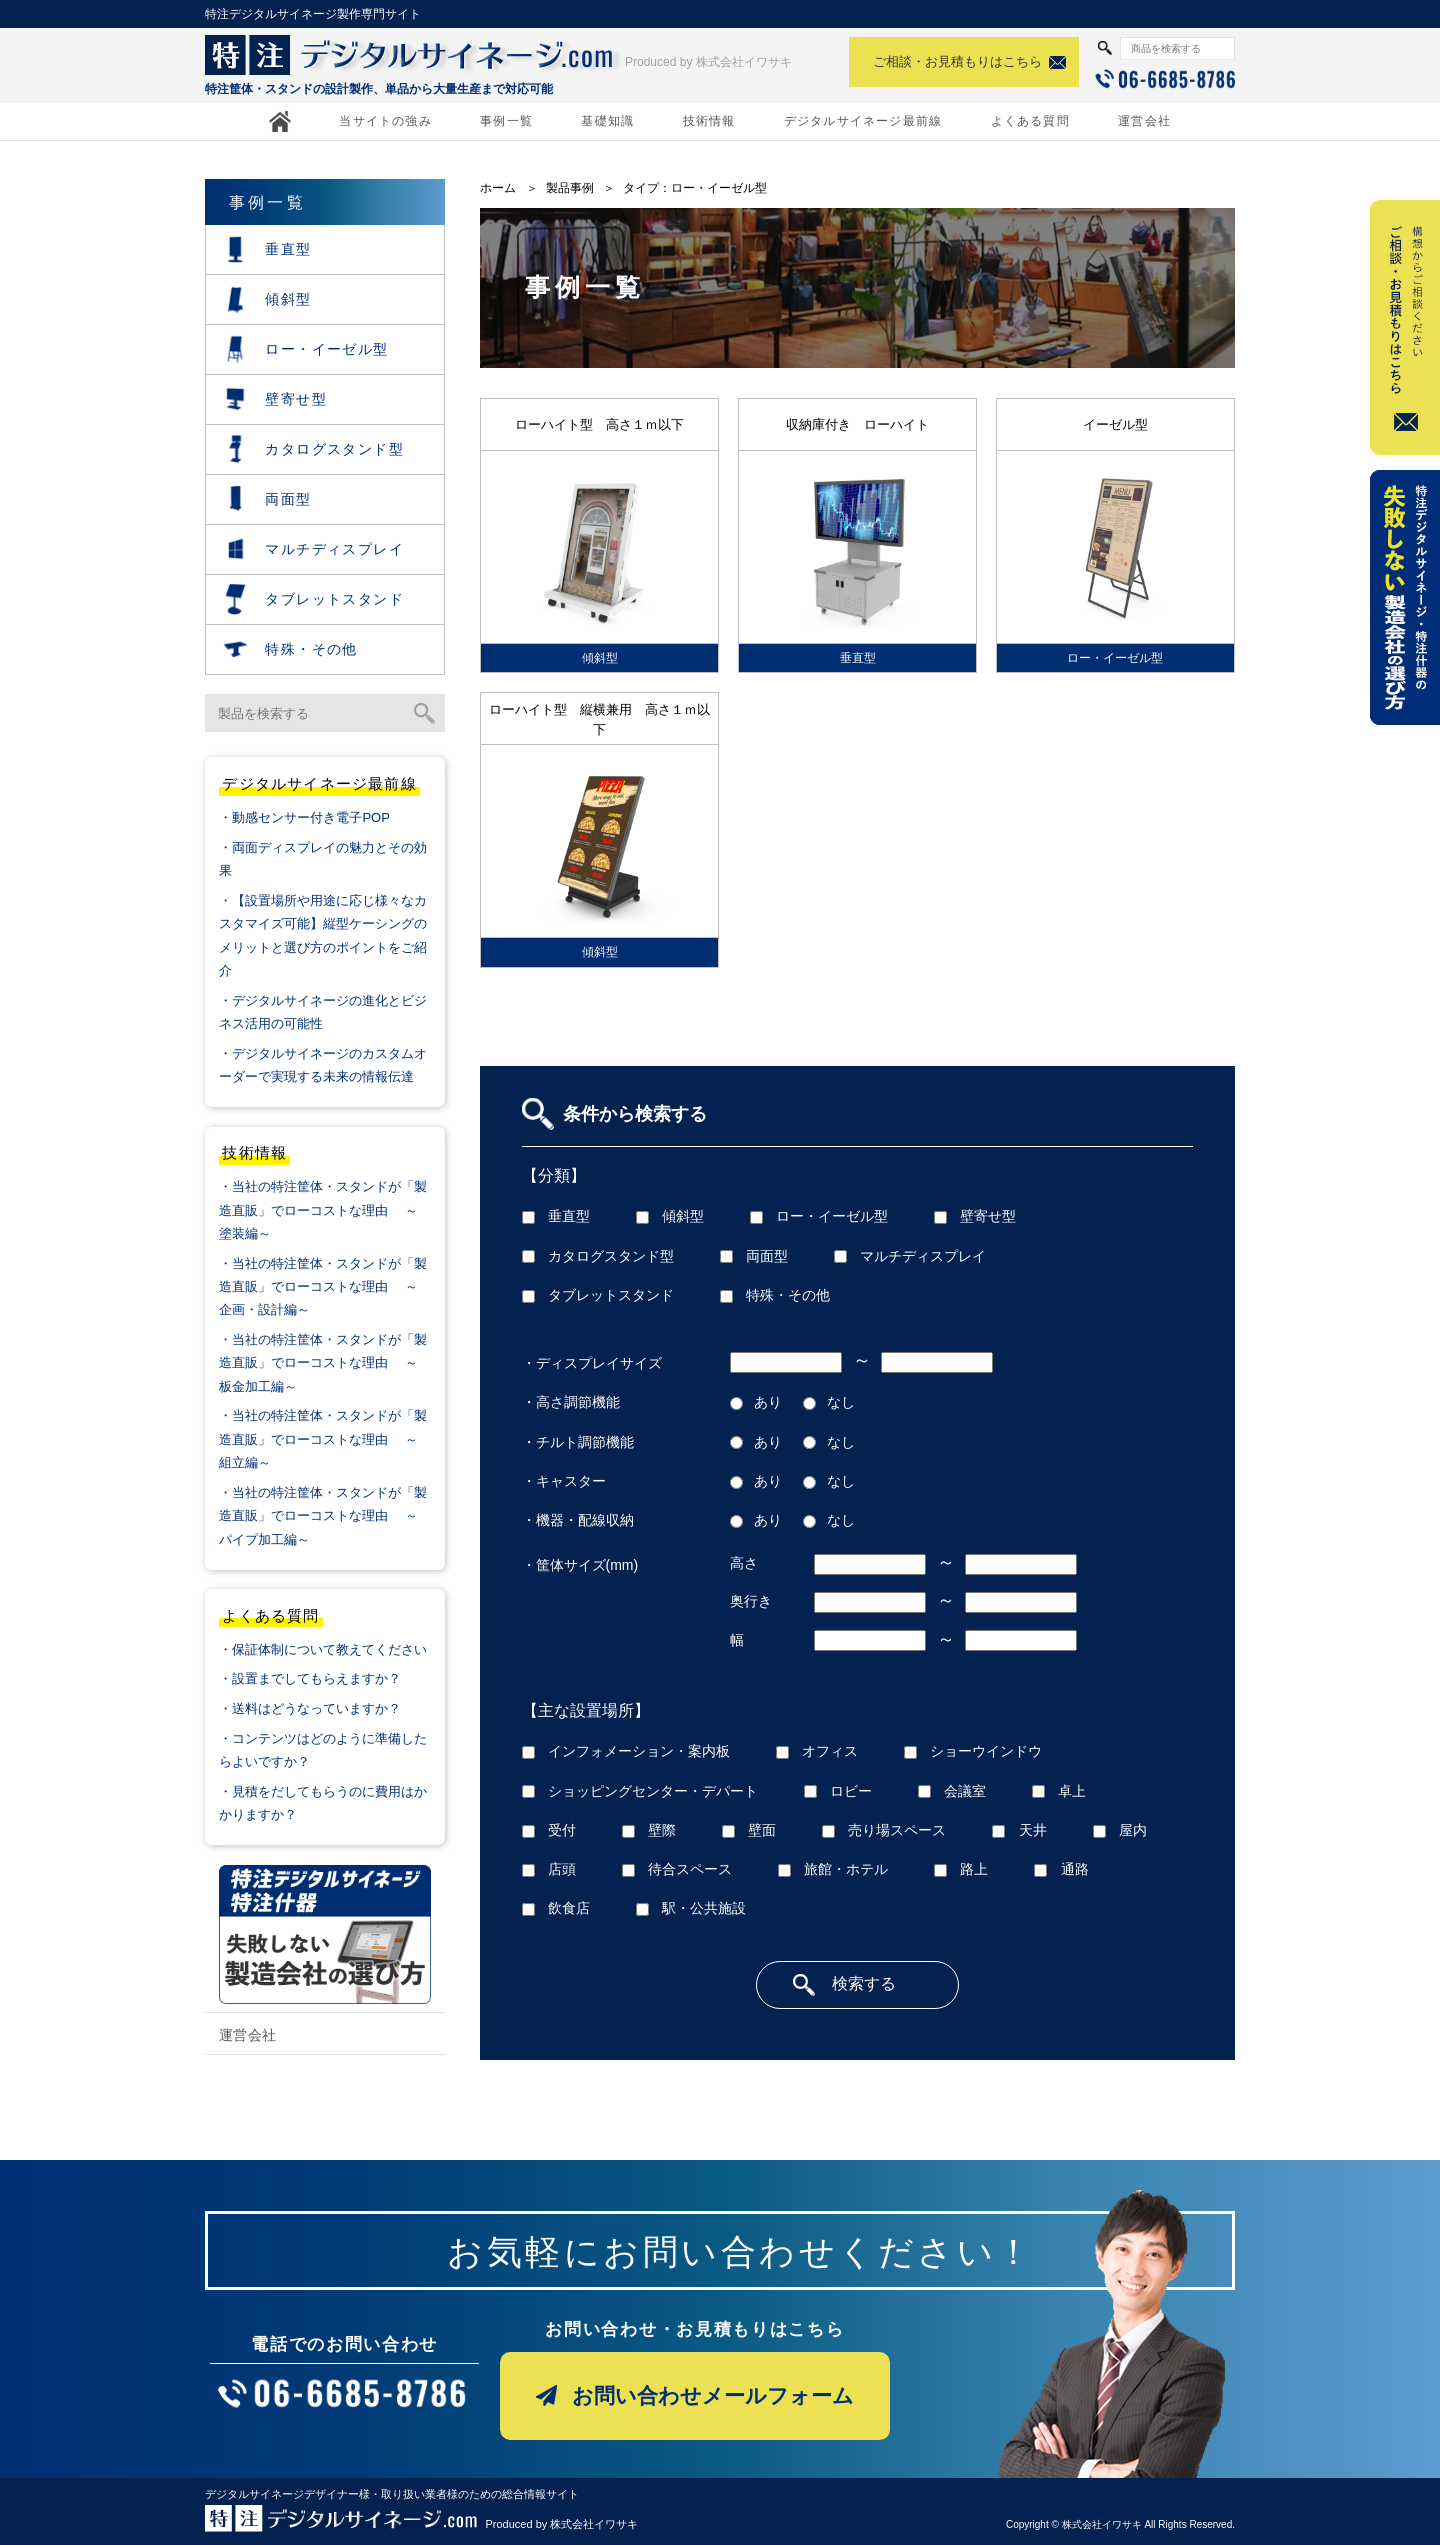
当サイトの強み (385, 121)
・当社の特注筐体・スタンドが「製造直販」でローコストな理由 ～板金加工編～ (323, 1363)
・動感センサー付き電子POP (304, 817)
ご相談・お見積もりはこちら (957, 61)
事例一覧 (506, 121)
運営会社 (1144, 121)
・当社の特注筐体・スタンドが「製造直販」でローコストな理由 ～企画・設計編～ (323, 1287)
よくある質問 (1030, 121)
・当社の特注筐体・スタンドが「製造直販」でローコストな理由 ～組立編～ (323, 1439)
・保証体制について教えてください (323, 1649)
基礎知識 (607, 121)
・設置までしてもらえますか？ (310, 1678)
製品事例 (570, 188)
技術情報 (709, 121)
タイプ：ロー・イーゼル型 (695, 188)
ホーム (498, 188)
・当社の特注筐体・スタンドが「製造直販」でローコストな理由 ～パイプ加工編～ (323, 1516)
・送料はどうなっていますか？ (310, 1708)
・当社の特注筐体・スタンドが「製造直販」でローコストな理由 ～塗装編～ (323, 1210)
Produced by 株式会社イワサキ (708, 62)
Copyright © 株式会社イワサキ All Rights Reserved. (1120, 2524)
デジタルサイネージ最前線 (863, 121)
